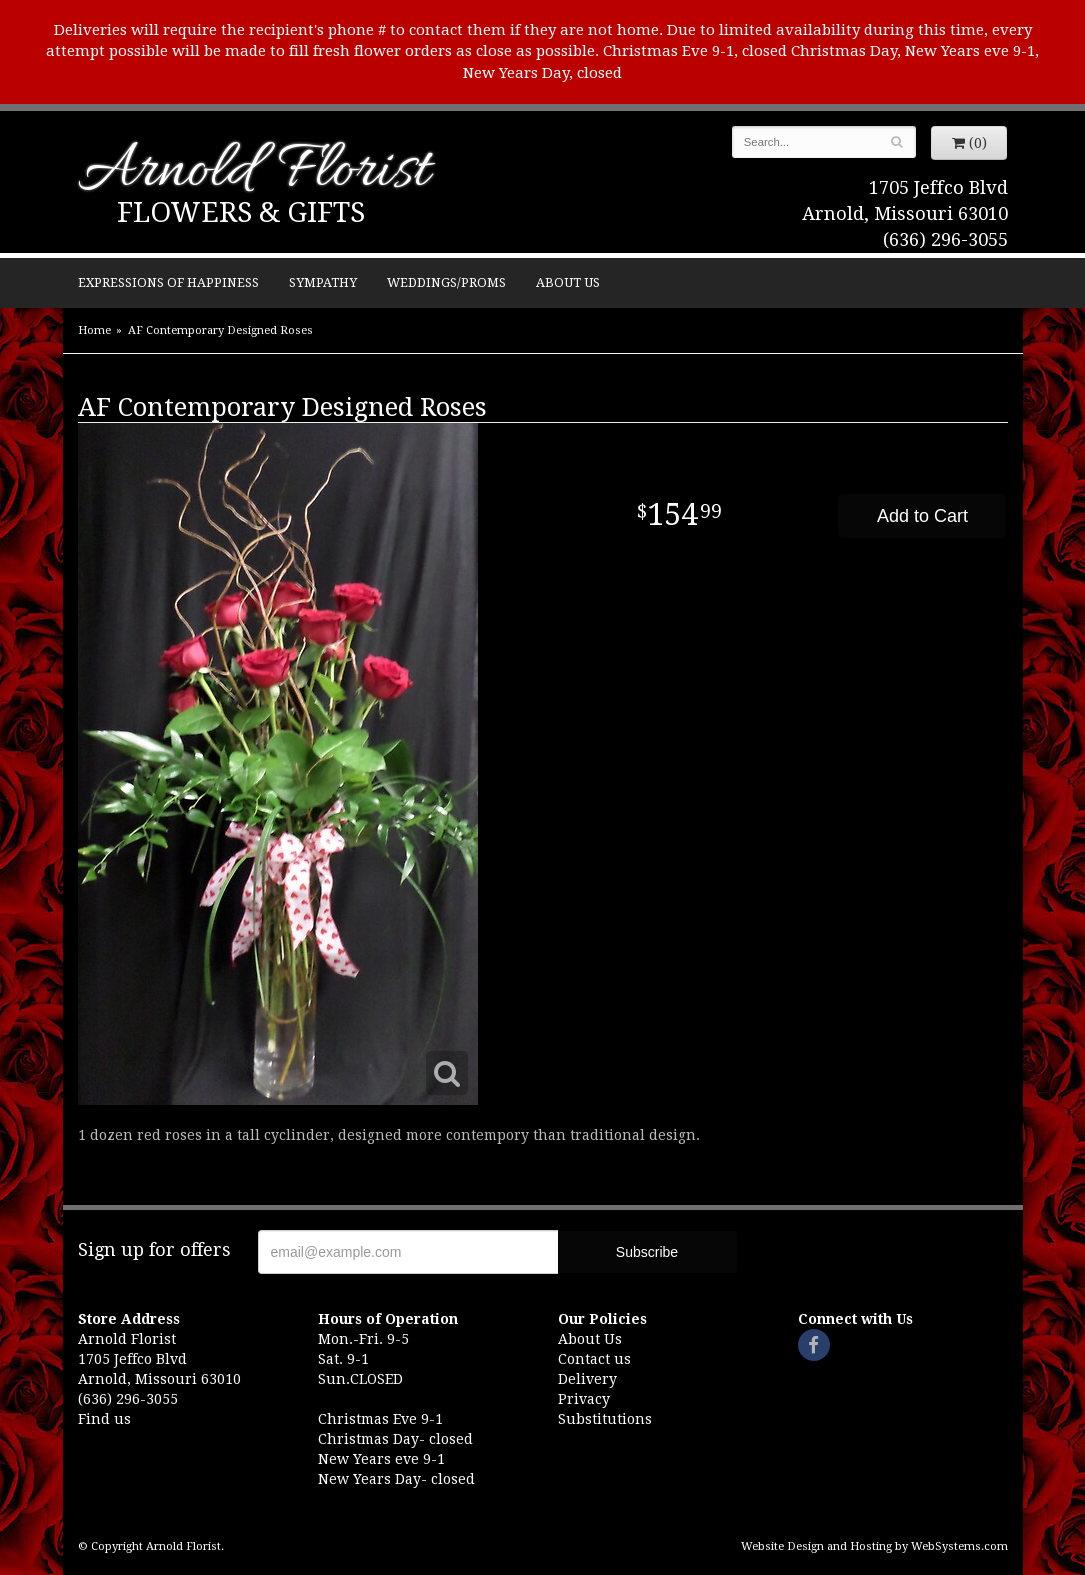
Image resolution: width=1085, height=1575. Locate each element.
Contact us (594, 1359)
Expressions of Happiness (168, 282)
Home (94, 330)
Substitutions (605, 1419)
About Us (568, 282)
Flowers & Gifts (241, 212)
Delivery (587, 1379)
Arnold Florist (254, 172)
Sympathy (323, 282)
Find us (104, 1419)
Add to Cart (922, 516)
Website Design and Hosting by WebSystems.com (874, 1546)
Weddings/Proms (446, 282)
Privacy (584, 1399)
